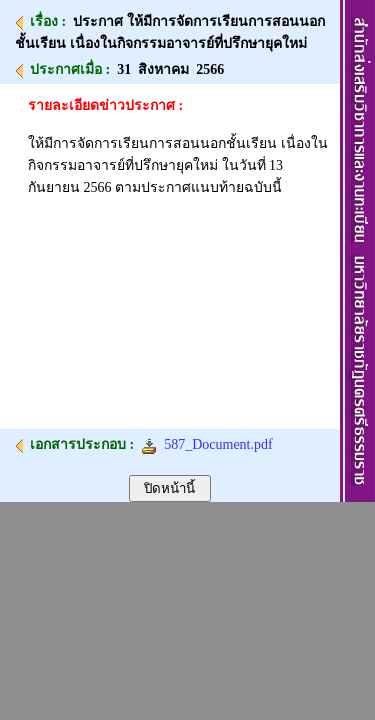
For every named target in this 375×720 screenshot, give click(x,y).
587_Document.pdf (206, 444)
